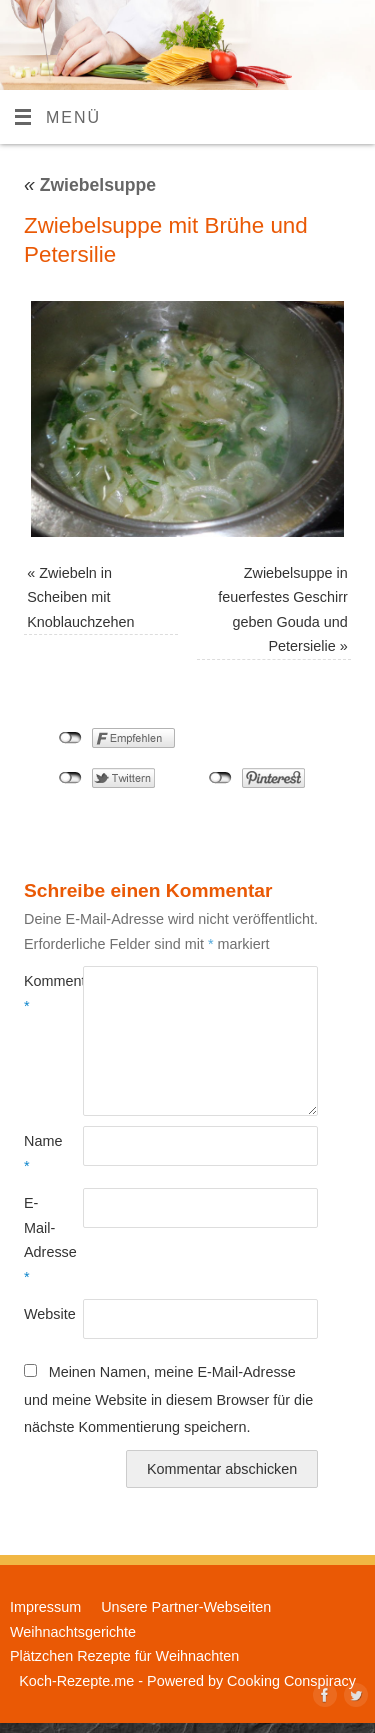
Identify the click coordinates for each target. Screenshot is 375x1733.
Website (38, 1314)
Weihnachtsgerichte (73, 1632)
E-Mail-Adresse (38, 1239)
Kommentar (38, 993)
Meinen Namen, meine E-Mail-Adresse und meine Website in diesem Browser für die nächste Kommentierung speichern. (168, 1399)
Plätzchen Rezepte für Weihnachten (124, 1656)
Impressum (45, 1607)
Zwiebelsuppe (90, 185)
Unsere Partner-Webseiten (186, 1607)
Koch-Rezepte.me (76, 1681)
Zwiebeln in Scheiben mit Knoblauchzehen (80, 597)
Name (38, 1153)
